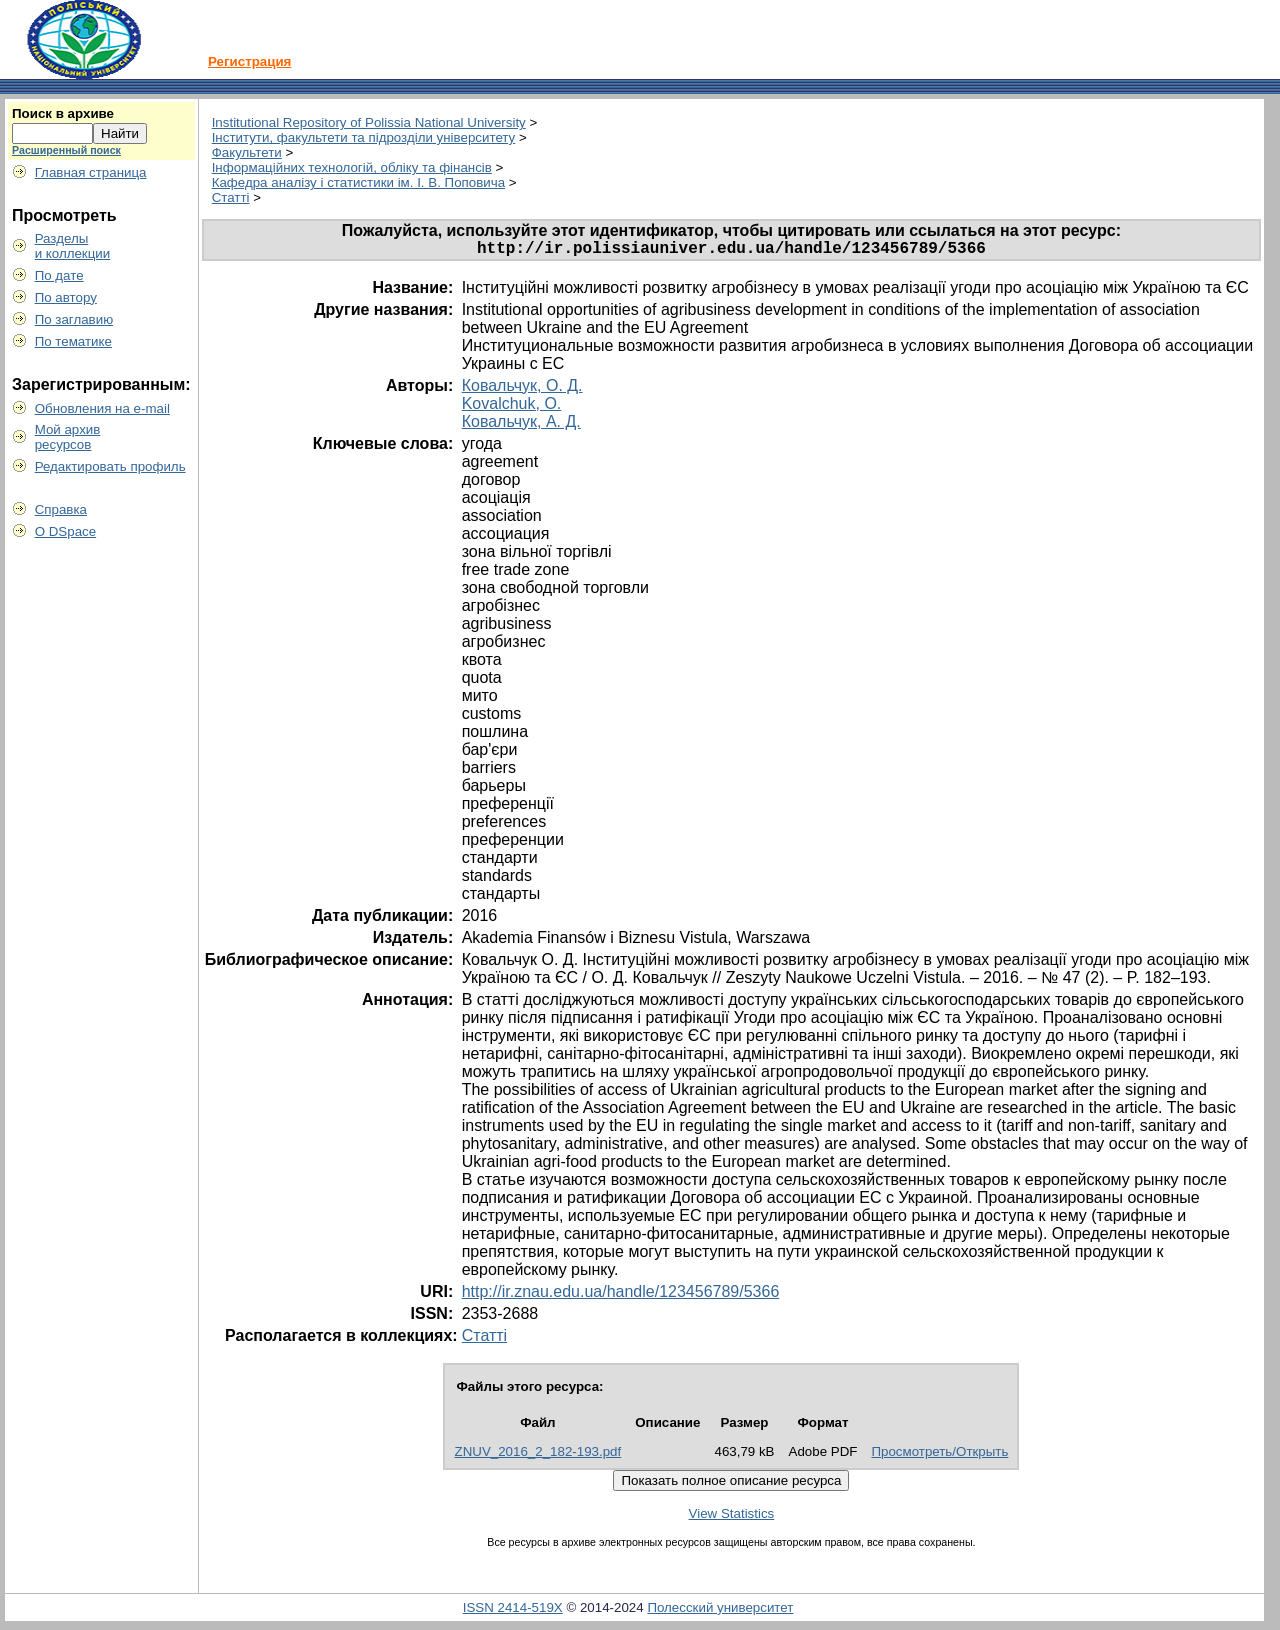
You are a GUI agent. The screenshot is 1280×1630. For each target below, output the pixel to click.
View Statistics (732, 1517)
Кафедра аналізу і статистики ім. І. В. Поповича (358, 182)
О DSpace (66, 531)
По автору (66, 297)
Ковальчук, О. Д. (522, 389)
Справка (61, 509)
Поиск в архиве (63, 113)
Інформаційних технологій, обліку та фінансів (352, 167)
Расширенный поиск (66, 150)
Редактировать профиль (110, 466)
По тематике (73, 341)
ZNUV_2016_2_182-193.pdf (537, 1455)
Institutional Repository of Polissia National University (369, 122)
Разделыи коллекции (73, 246)
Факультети (247, 152)
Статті (231, 197)
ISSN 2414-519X (513, 1611)
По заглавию (74, 319)
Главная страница (91, 172)
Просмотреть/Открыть (939, 1455)
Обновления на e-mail (102, 408)
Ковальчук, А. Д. (521, 425)
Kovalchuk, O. (512, 407)
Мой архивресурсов (68, 437)
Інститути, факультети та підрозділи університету (364, 137)
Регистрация (249, 61)
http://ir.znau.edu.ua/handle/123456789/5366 (621, 1295)
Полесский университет (720, 1611)
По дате (59, 275)
